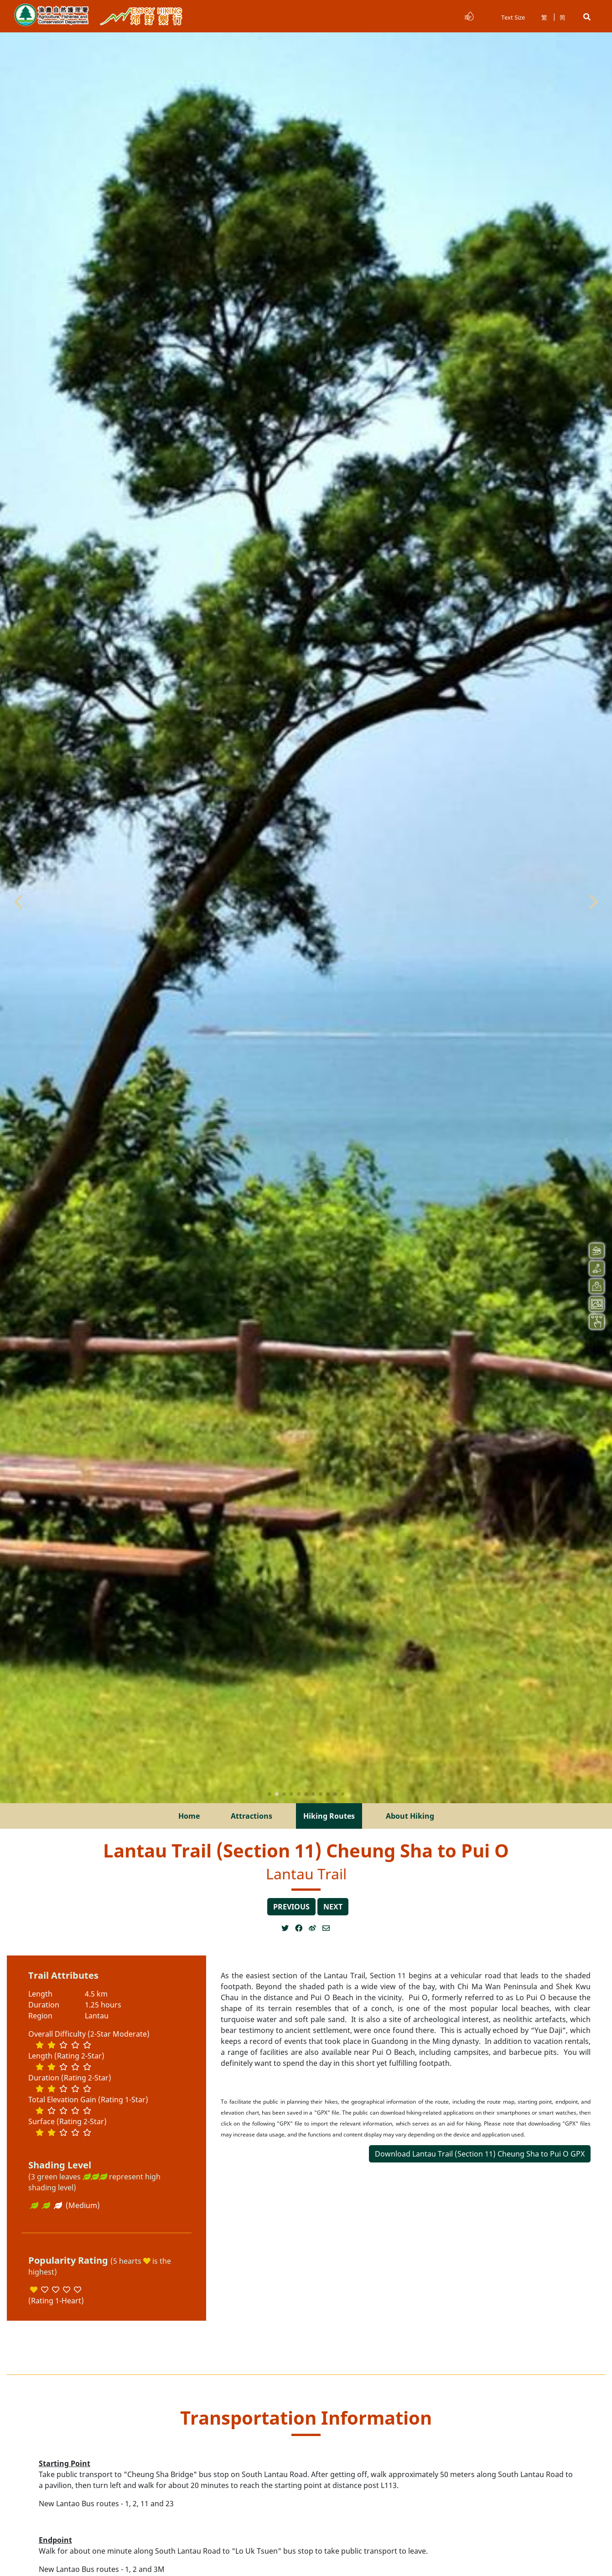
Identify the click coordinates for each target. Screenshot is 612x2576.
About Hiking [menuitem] (410, 1816)
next (332, 1907)
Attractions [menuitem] (251, 1816)
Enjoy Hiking (141, 16)
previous (291, 1907)
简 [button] (562, 17)
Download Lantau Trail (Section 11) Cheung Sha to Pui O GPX (480, 2154)
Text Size (513, 17)
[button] (587, 16)
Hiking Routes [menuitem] (329, 1816)
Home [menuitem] (189, 1816)
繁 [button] (544, 17)
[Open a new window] (288, 1928)
